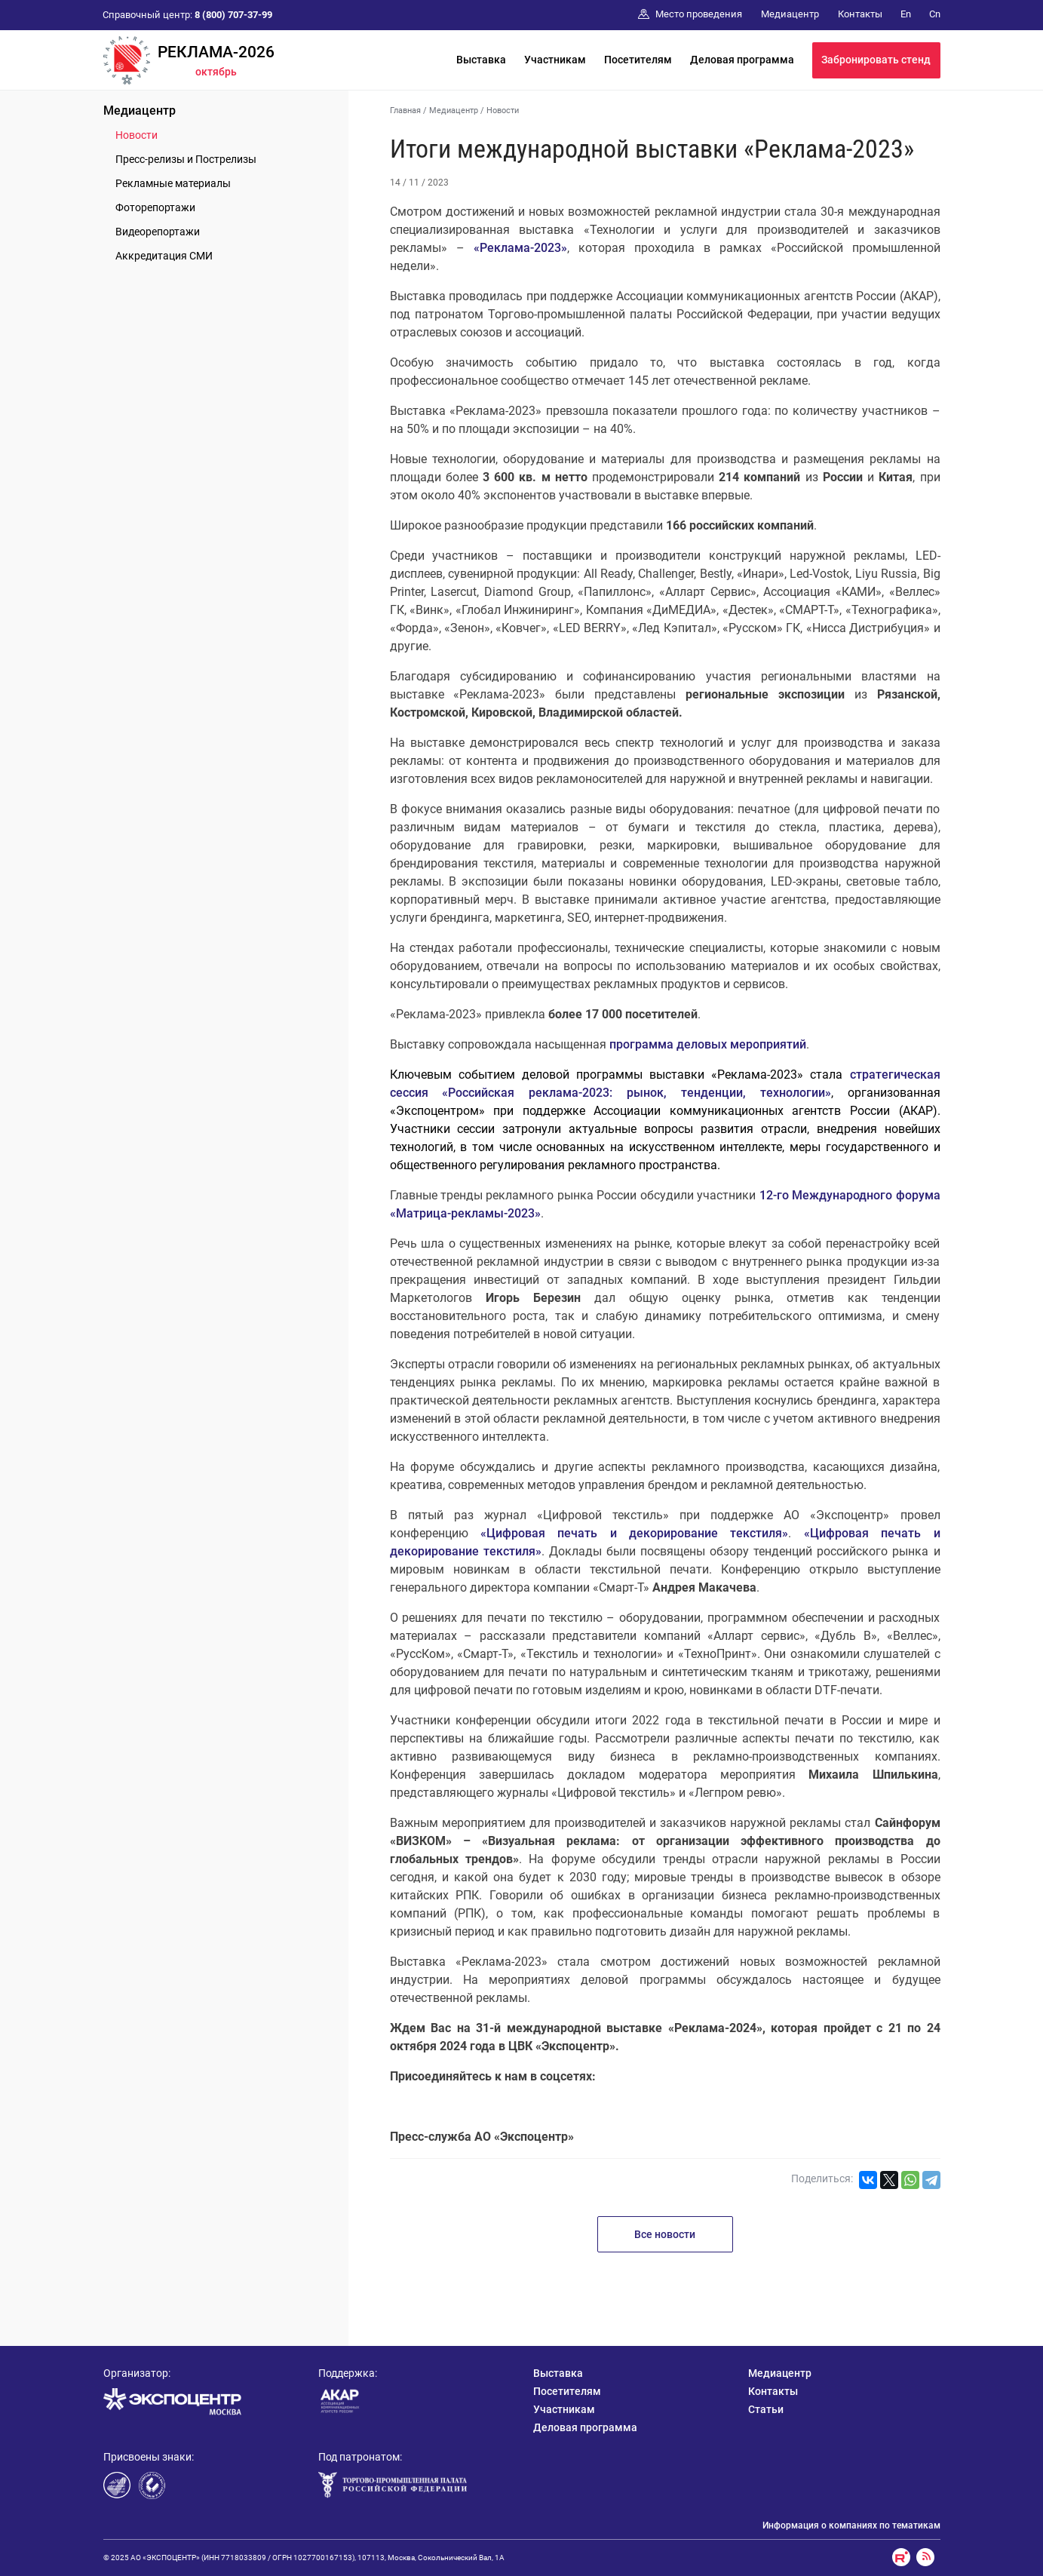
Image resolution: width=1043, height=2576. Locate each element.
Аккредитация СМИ (164, 256)
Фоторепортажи (155, 207)
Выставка (481, 60)
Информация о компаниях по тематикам (851, 2525)
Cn (934, 14)
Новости (136, 135)
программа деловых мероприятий (707, 1044)
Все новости (664, 2234)
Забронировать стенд (876, 60)
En (905, 14)
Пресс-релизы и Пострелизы (185, 159)
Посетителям (638, 60)
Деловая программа (742, 60)
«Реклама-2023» (520, 248)
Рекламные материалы (173, 183)
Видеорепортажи (157, 232)
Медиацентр (139, 110)
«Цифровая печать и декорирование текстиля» (634, 1533)
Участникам (555, 60)
